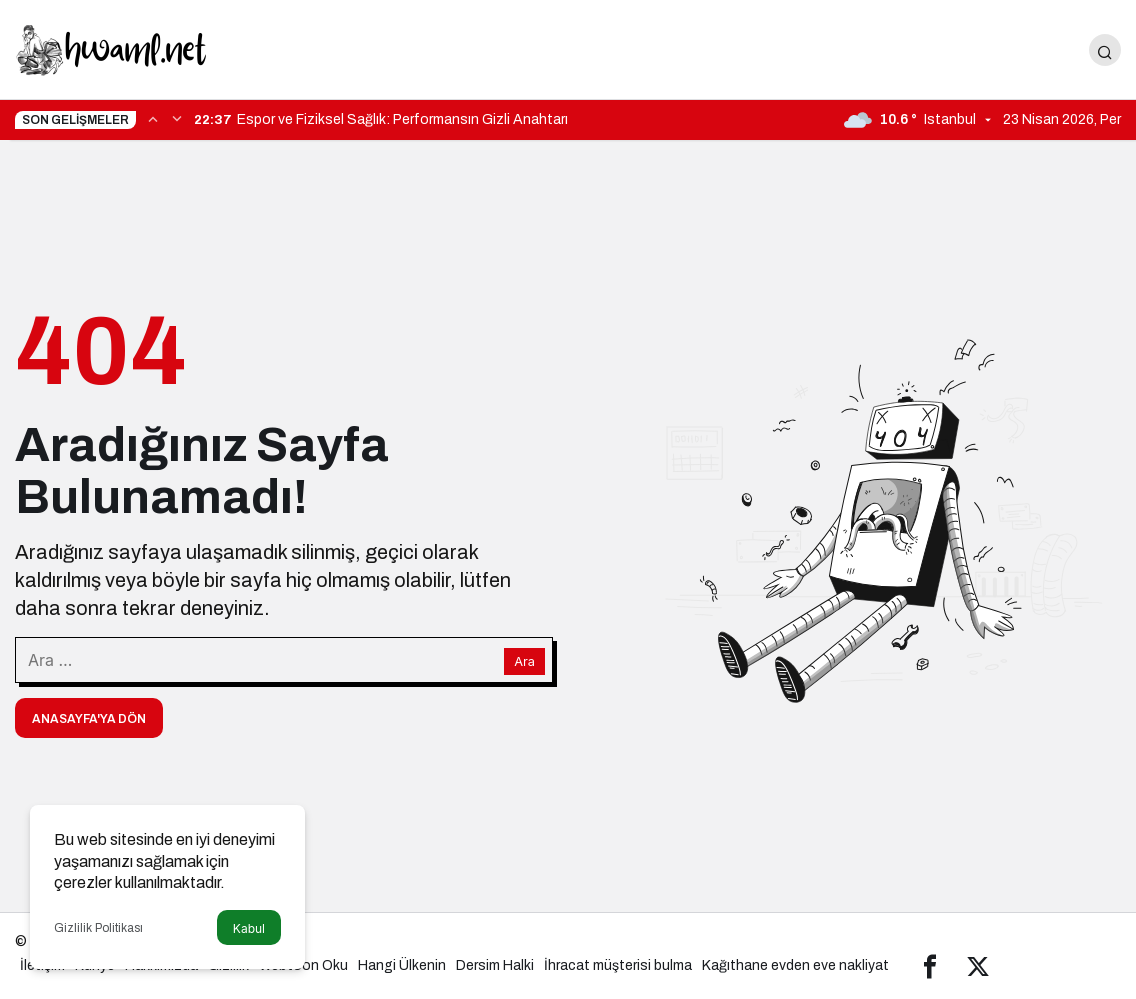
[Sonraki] (177, 118)
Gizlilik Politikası (98, 928)
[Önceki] (153, 118)
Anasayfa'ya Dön (89, 719)
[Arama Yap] (1105, 50)
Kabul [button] (249, 928)
